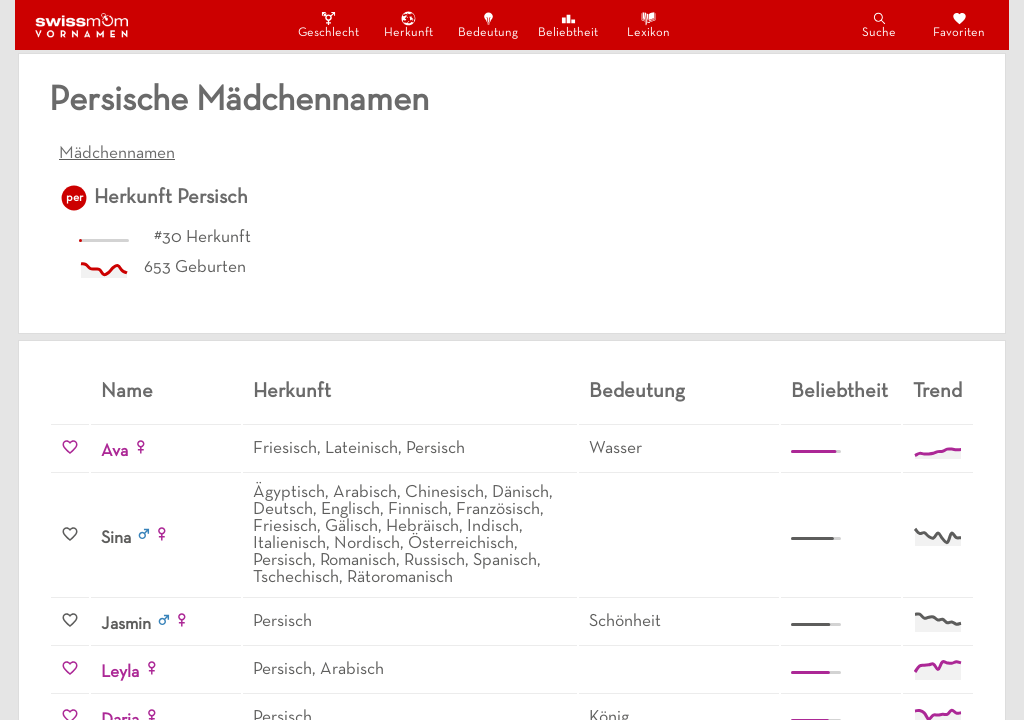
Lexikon (648, 24)
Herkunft (408, 24)
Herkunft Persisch (171, 198)
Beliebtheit (568, 24)
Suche (879, 24)
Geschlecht (328, 24)
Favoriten (959, 24)
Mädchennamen (117, 154)
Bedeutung (488, 24)
